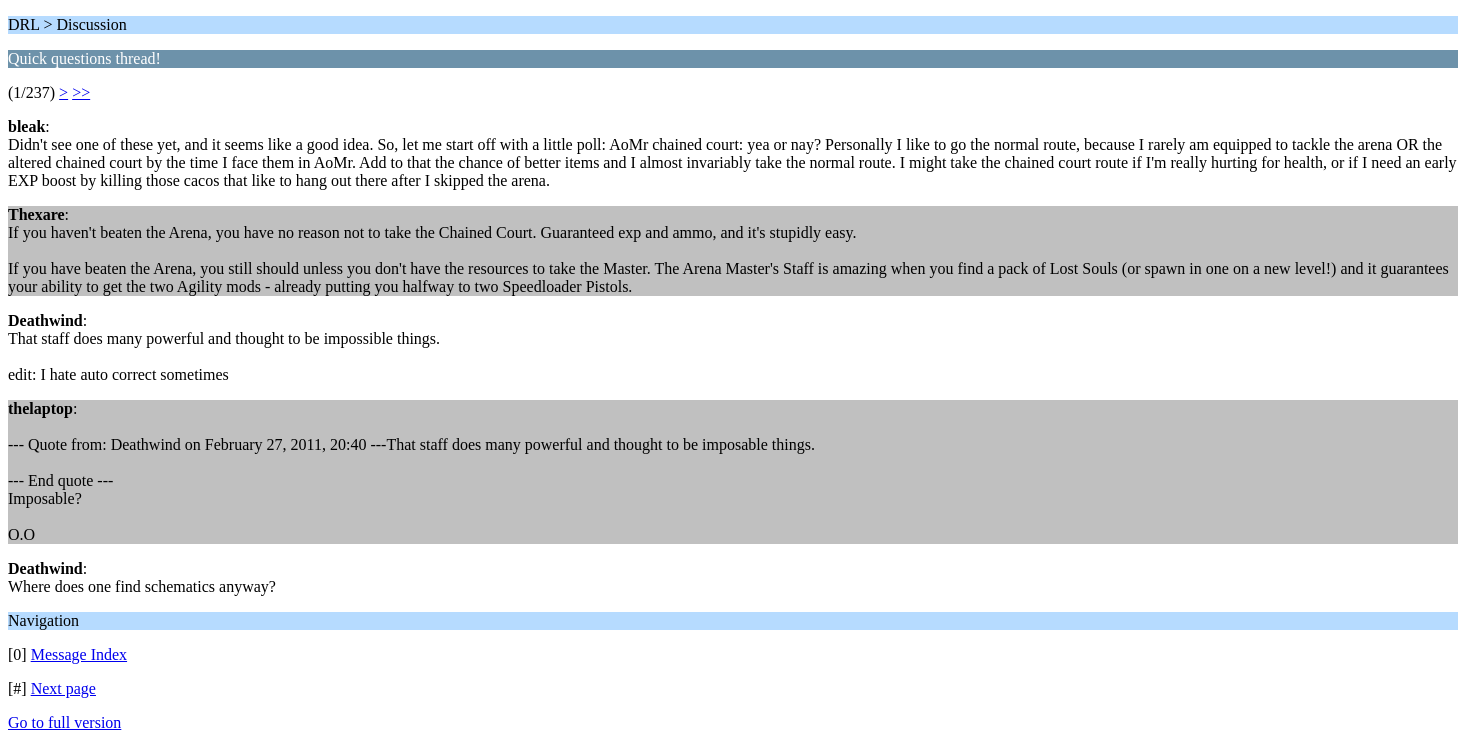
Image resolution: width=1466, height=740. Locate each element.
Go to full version (64, 722)
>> (81, 92)
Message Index (79, 654)
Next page (63, 688)
